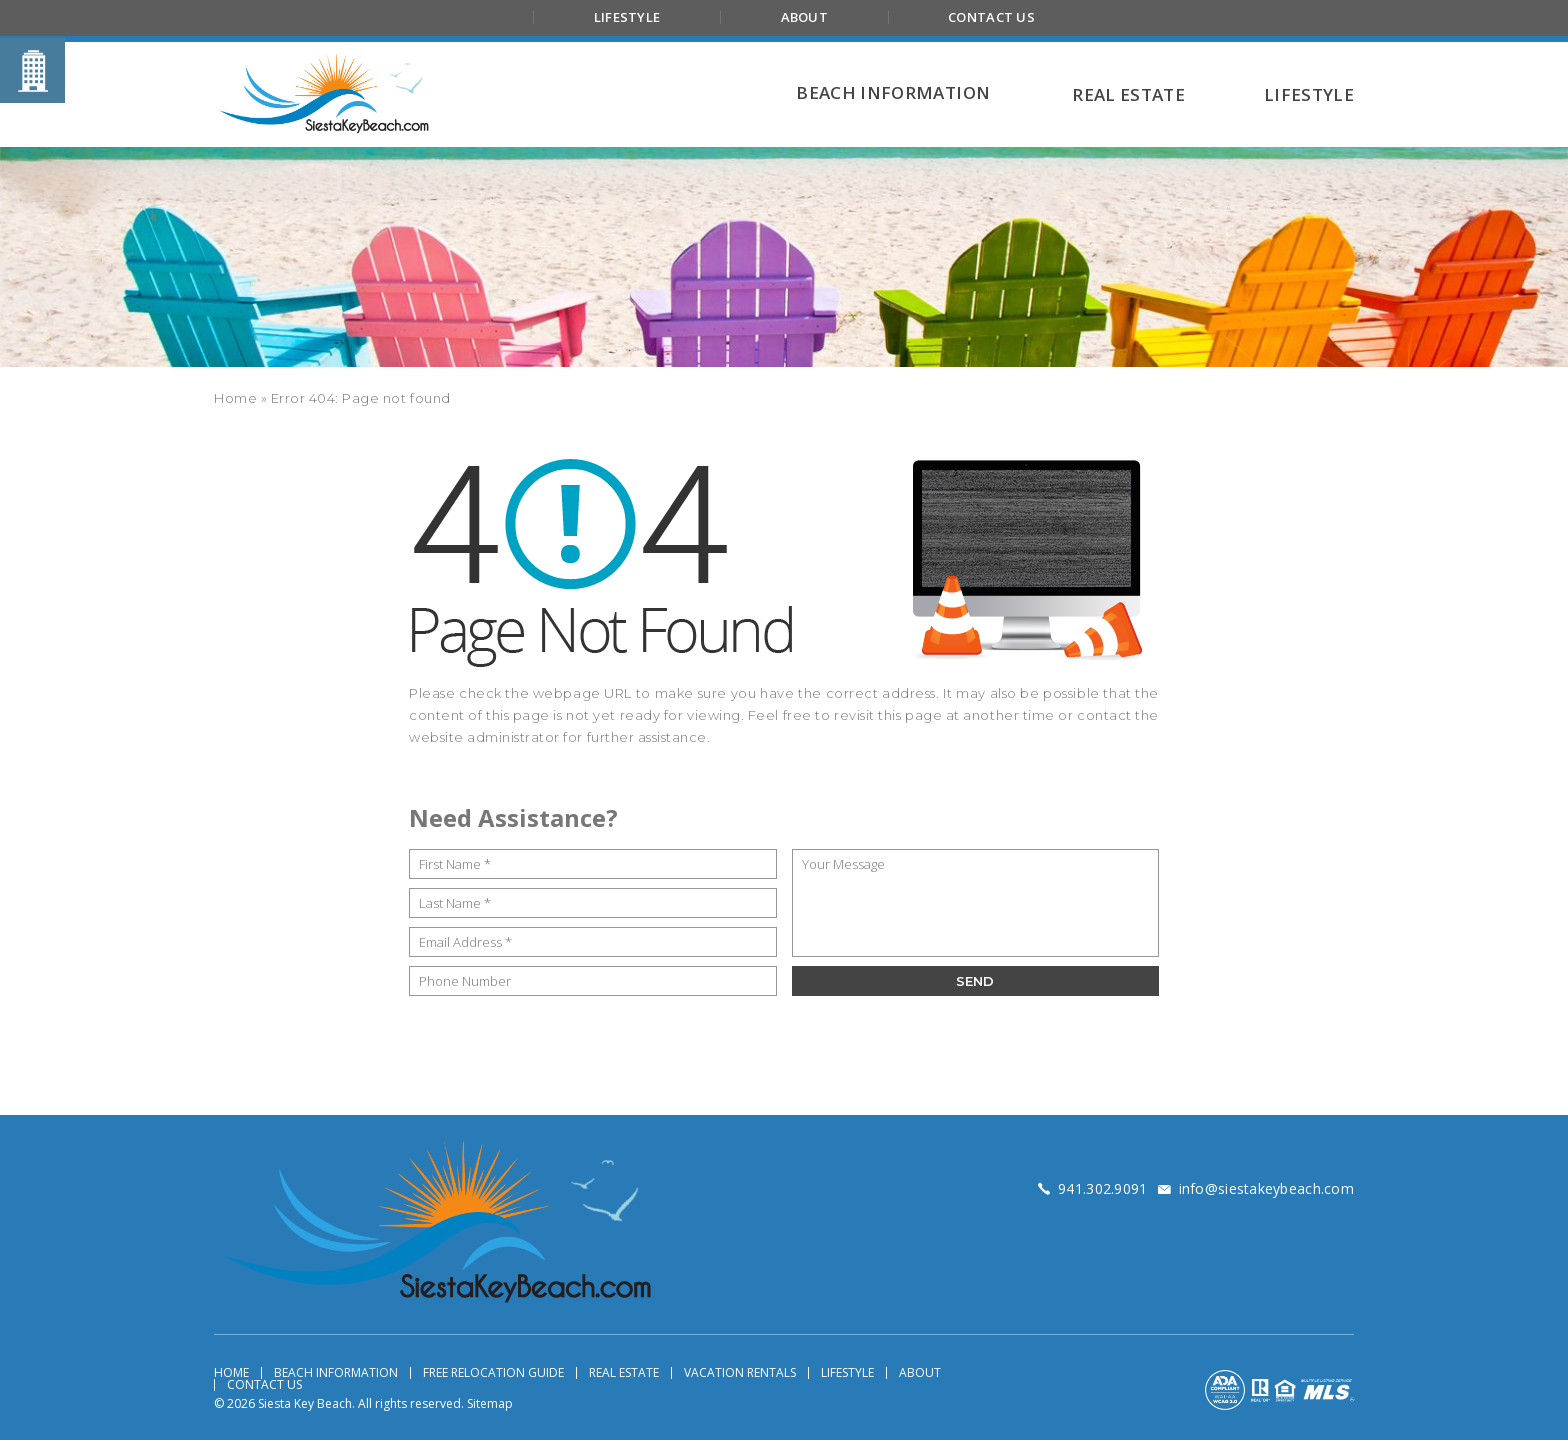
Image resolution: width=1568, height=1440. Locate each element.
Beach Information (336, 1373)
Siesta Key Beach (305, 1403)
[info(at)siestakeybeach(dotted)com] (1266, 1188)
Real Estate (624, 1373)
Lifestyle (627, 17)
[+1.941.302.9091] (1102, 1188)
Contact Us (991, 17)
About (804, 17)
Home (231, 1373)
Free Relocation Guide (493, 1373)
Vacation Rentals (740, 1373)
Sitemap (490, 1403)
